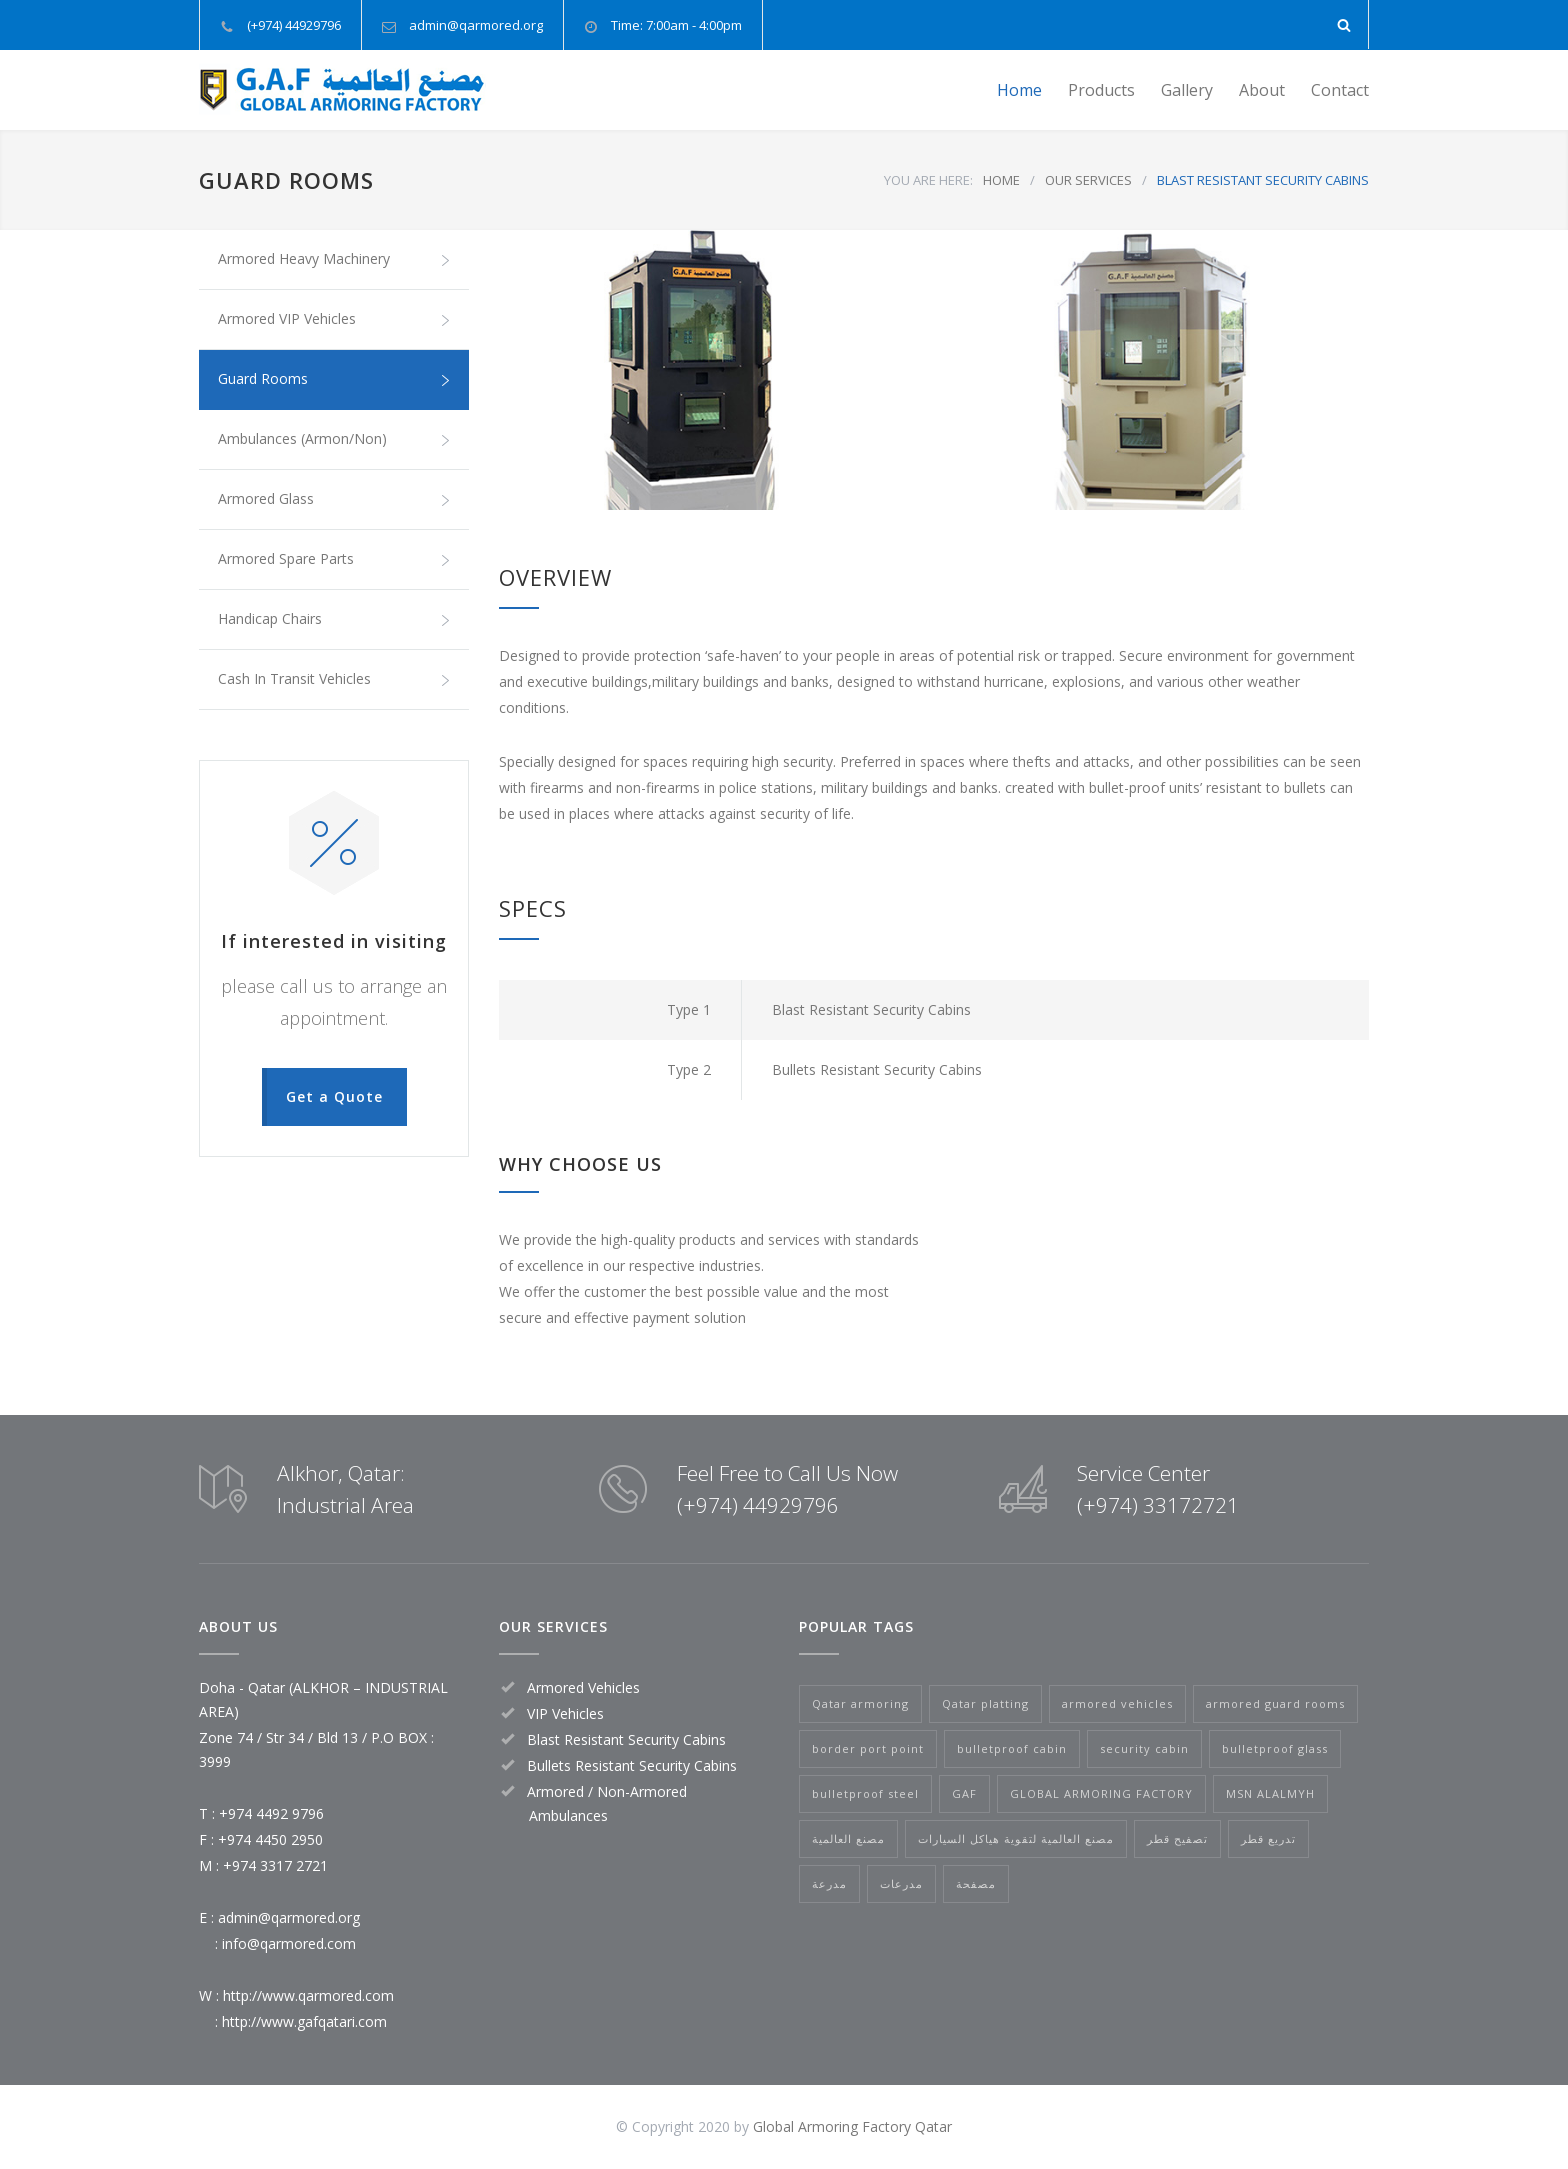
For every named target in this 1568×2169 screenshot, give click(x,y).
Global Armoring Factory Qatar (852, 2126)
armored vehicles (1117, 1703)
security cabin (1144, 1748)
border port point (868, 1748)
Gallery (1187, 90)
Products (1101, 90)
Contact (1340, 90)
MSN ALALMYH (1270, 1793)
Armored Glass (334, 499)
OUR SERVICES (1088, 180)
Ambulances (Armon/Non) (334, 439)
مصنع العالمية (848, 1838)
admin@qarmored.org (476, 25)
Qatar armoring (860, 1703)
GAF (964, 1793)
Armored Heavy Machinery (334, 259)
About (1262, 90)
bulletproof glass (1275, 1748)
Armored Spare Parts (334, 559)
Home (1019, 90)
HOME (1001, 180)
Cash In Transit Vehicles (334, 679)
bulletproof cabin (1012, 1748)
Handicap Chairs (334, 619)
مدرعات (901, 1883)
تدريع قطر (1268, 1838)
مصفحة (976, 1883)
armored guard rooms (1275, 1703)
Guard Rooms (334, 379)
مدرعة (829, 1883)
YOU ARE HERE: (928, 180)
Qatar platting (985, 1703)
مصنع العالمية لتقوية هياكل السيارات (1016, 1838)
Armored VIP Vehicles (334, 319)
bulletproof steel (865, 1793)
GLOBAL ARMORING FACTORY (1101, 1793)
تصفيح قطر (1177, 1838)
